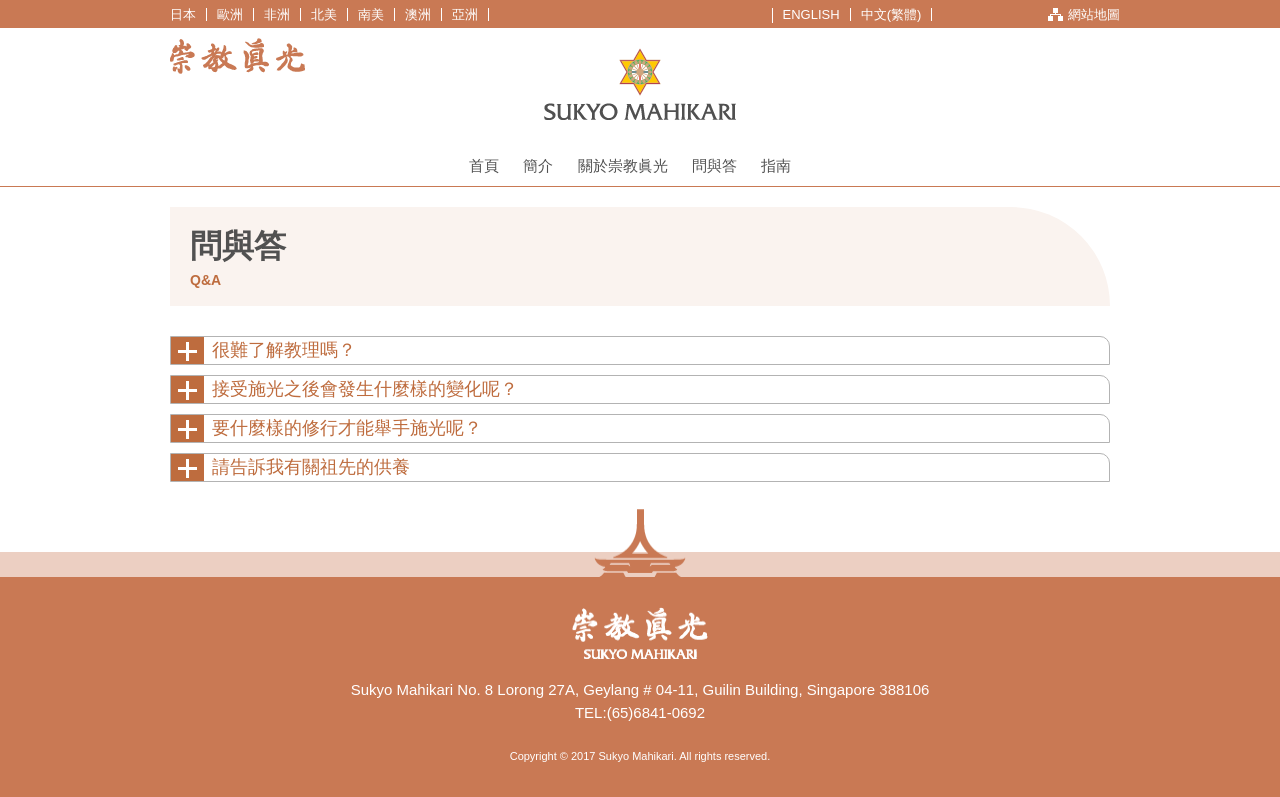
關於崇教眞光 (623, 165)
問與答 (714, 165)
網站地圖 (1094, 14)
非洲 (277, 14)
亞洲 (465, 14)
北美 (324, 14)
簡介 (538, 165)
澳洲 (418, 14)
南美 (371, 14)
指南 (776, 165)
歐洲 (230, 14)
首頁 (484, 165)
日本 (183, 14)
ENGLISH (811, 14)
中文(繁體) (891, 14)
